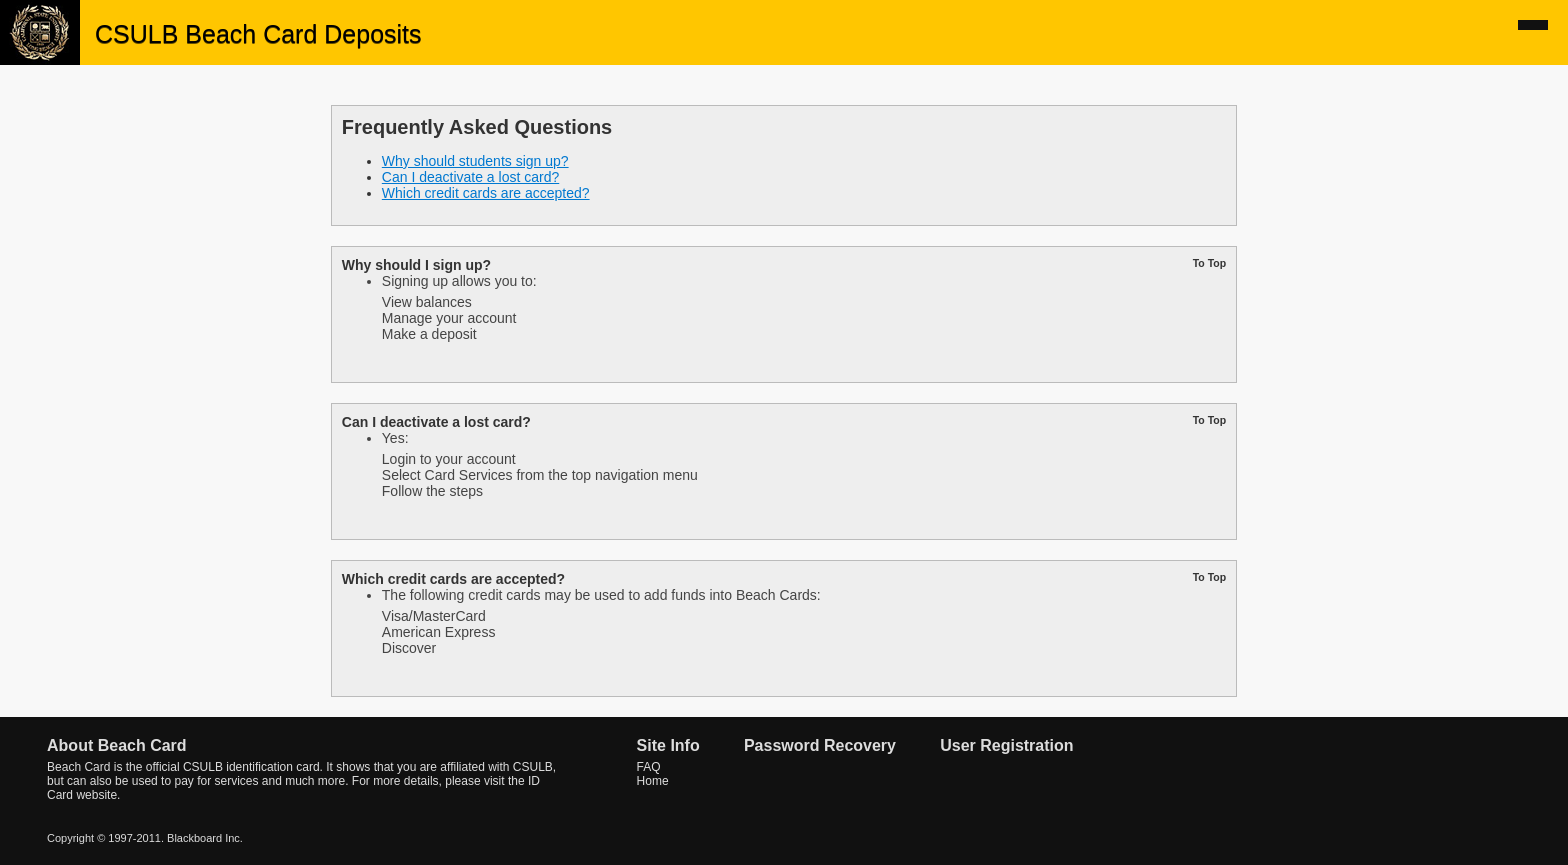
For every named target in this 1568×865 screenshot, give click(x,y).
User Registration (1006, 745)
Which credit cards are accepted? (486, 193)
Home (653, 781)
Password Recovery (820, 745)
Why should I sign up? (416, 265)
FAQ (649, 767)
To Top (1209, 263)
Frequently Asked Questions (477, 127)
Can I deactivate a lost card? (470, 177)
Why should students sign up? (475, 161)
